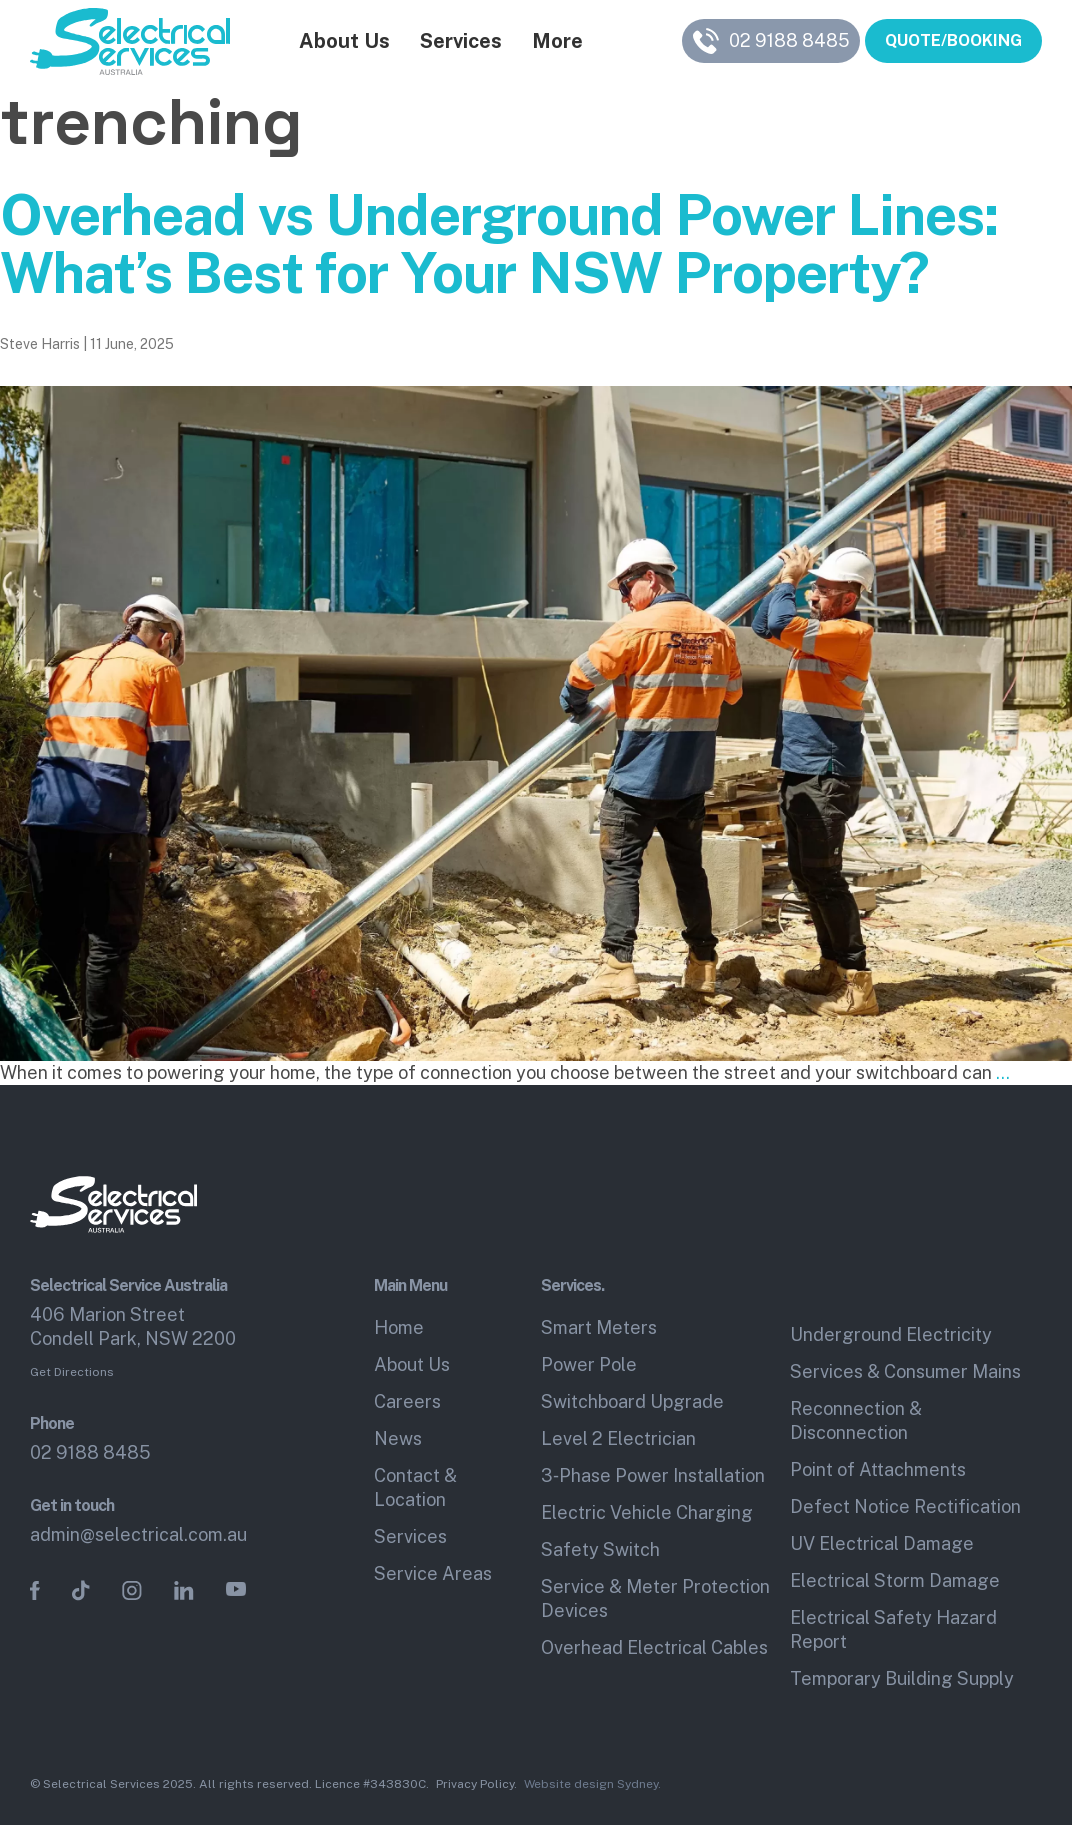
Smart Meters (599, 1327)
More (548, 44)
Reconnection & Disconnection (856, 1420)
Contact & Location (415, 1487)
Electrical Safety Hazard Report (893, 1629)
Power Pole (589, 1364)
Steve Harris (40, 344)
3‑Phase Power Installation (653, 1475)
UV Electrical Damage (882, 1543)
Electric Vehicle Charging (647, 1512)
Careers (407, 1401)
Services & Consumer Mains (905, 1371)
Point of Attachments (878, 1469)
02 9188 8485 (90, 1452)
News (398, 1438)
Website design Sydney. (592, 1784)
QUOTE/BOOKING (953, 43)
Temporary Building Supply (902, 1678)
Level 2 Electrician (618, 1438)
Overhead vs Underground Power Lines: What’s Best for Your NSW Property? (499, 244)
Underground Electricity (891, 1334)
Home (399, 1327)
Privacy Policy (475, 1784)
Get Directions (72, 1372)
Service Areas (433, 1573)
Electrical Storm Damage (895, 1580)
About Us (335, 44)
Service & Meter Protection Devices (655, 1598)
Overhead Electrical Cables (654, 1647)
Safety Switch (600, 1549)
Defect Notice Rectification (905, 1506)
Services (452, 44)
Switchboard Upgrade (632, 1401)
